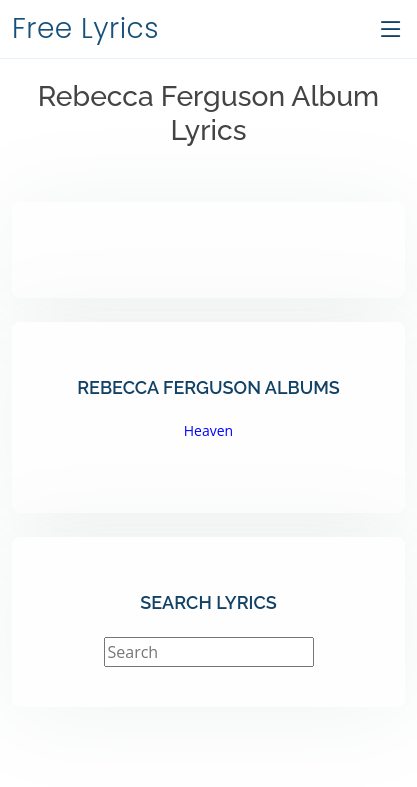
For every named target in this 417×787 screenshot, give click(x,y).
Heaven (208, 430)
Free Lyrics (85, 28)
